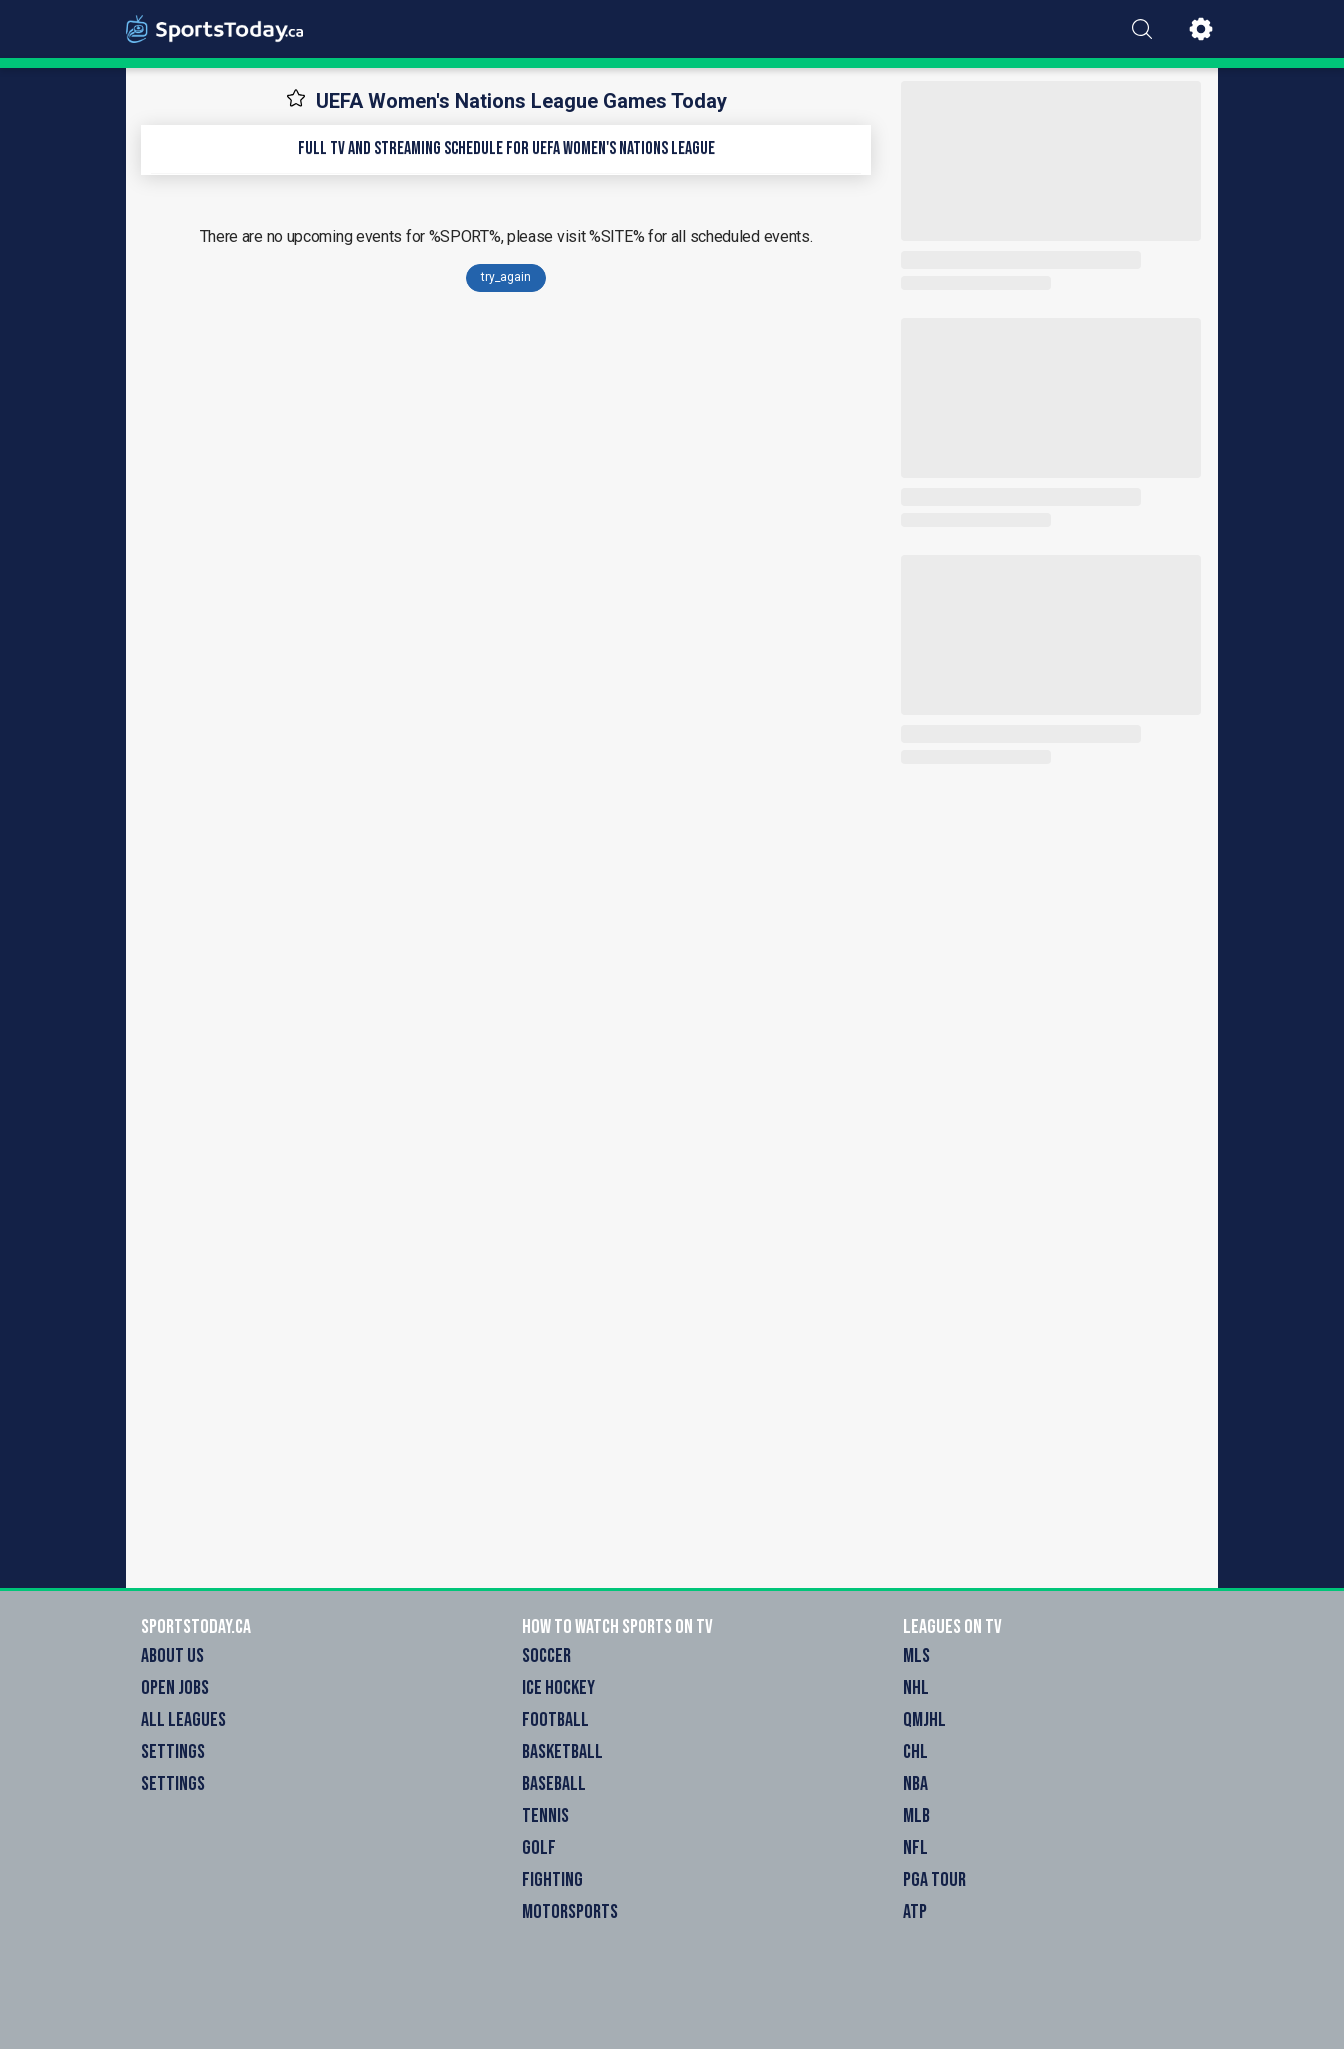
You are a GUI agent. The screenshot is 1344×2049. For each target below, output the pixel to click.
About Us (172, 1656)
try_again (506, 277)
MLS (916, 1656)
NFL (915, 1848)
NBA (915, 1784)
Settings (173, 1752)
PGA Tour (934, 1880)
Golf (539, 1848)
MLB (916, 1816)
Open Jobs (175, 1688)
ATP (915, 1912)
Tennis (545, 1816)
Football (555, 1720)
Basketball (562, 1752)
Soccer (546, 1656)
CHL (915, 1752)
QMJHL (924, 1720)
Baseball (554, 1784)
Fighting (552, 1880)
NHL (916, 1688)
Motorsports (570, 1912)
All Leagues (183, 1720)
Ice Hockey (558, 1688)
